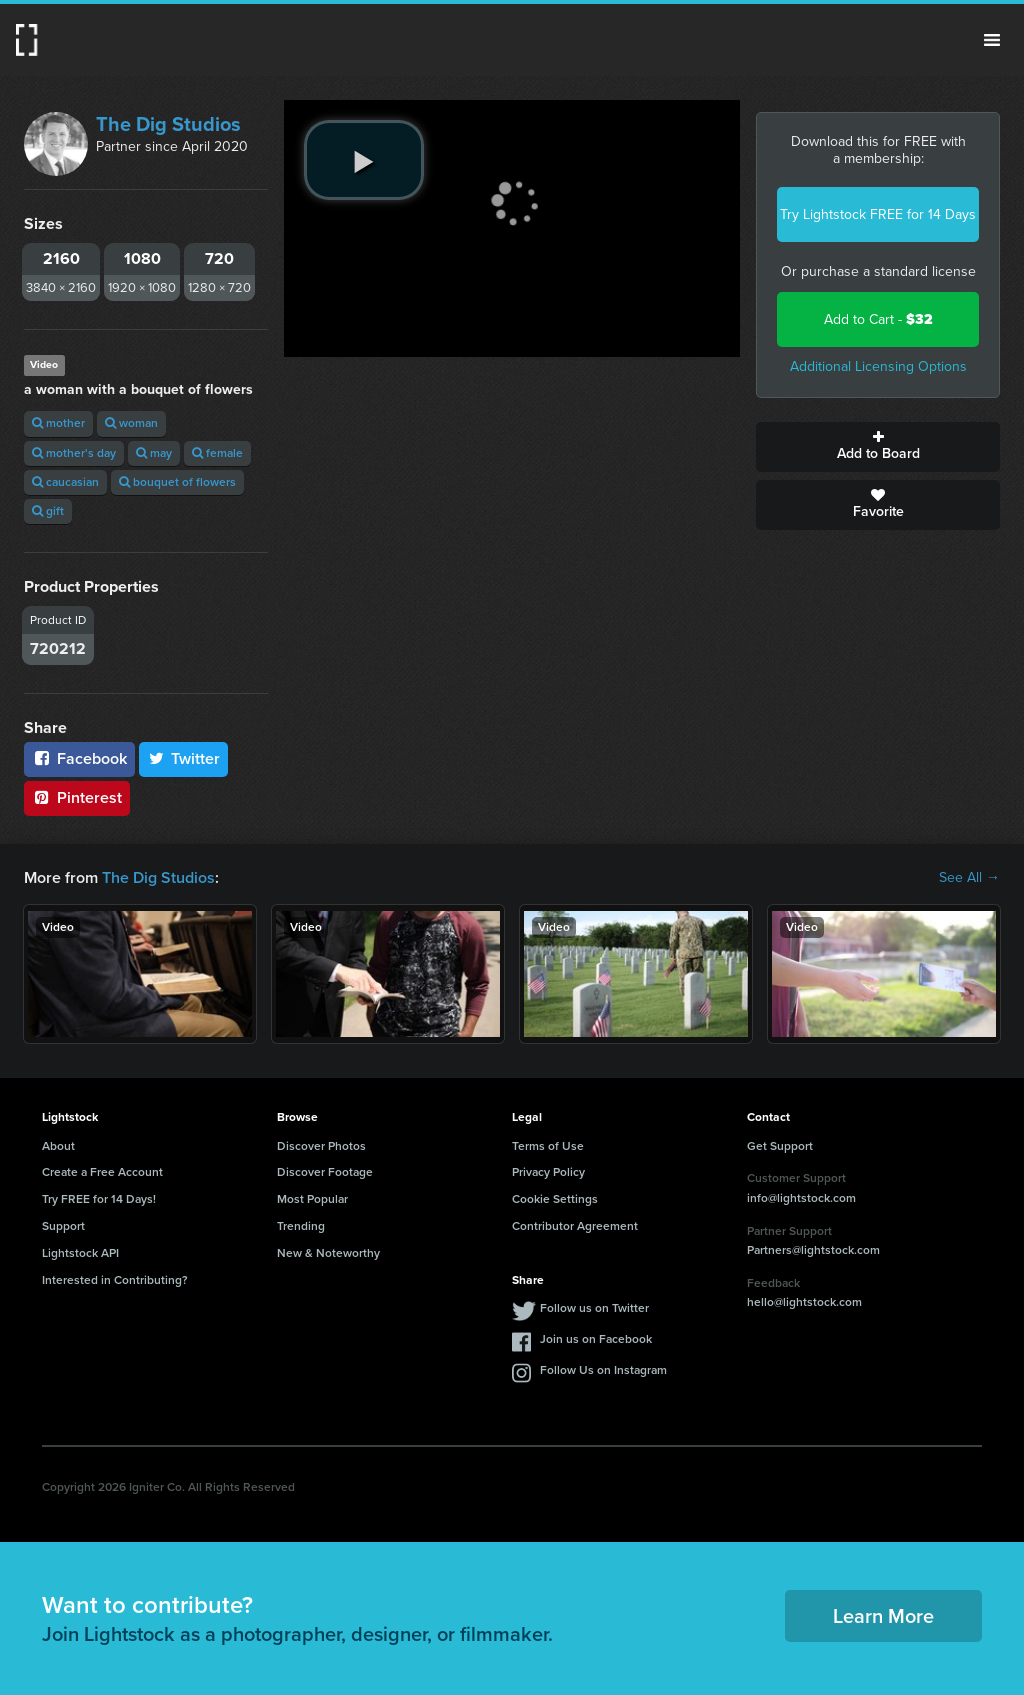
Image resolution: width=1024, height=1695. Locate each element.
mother (58, 423)
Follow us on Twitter (594, 1308)
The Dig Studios (168, 124)
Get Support (780, 1146)
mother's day (74, 453)
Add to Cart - (878, 319)
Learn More (883, 1616)
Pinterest (77, 797)
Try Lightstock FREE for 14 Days (878, 214)
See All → (969, 878)
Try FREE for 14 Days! (99, 1199)
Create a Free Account (102, 1172)
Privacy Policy (548, 1172)
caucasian (65, 482)
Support (63, 1226)
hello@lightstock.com (804, 1302)
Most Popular (312, 1199)
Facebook (79, 758)
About (58, 1146)
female (217, 453)
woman (131, 423)
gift (48, 511)
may (154, 453)
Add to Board (878, 447)
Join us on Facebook (596, 1339)
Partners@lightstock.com (813, 1250)
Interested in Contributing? (115, 1280)
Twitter (184, 758)
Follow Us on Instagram (603, 1370)
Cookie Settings (555, 1199)
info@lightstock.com (801, 1198)
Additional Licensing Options (878, 366)
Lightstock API (80, 1253)
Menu (992, 40)
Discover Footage (325, 1172)
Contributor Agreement (575, 1226)
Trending (301, 1226)
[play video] (364, 160)
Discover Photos (321, 1146)
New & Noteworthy (328, 1253)
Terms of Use (548, 1146)
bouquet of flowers (177, 482)
